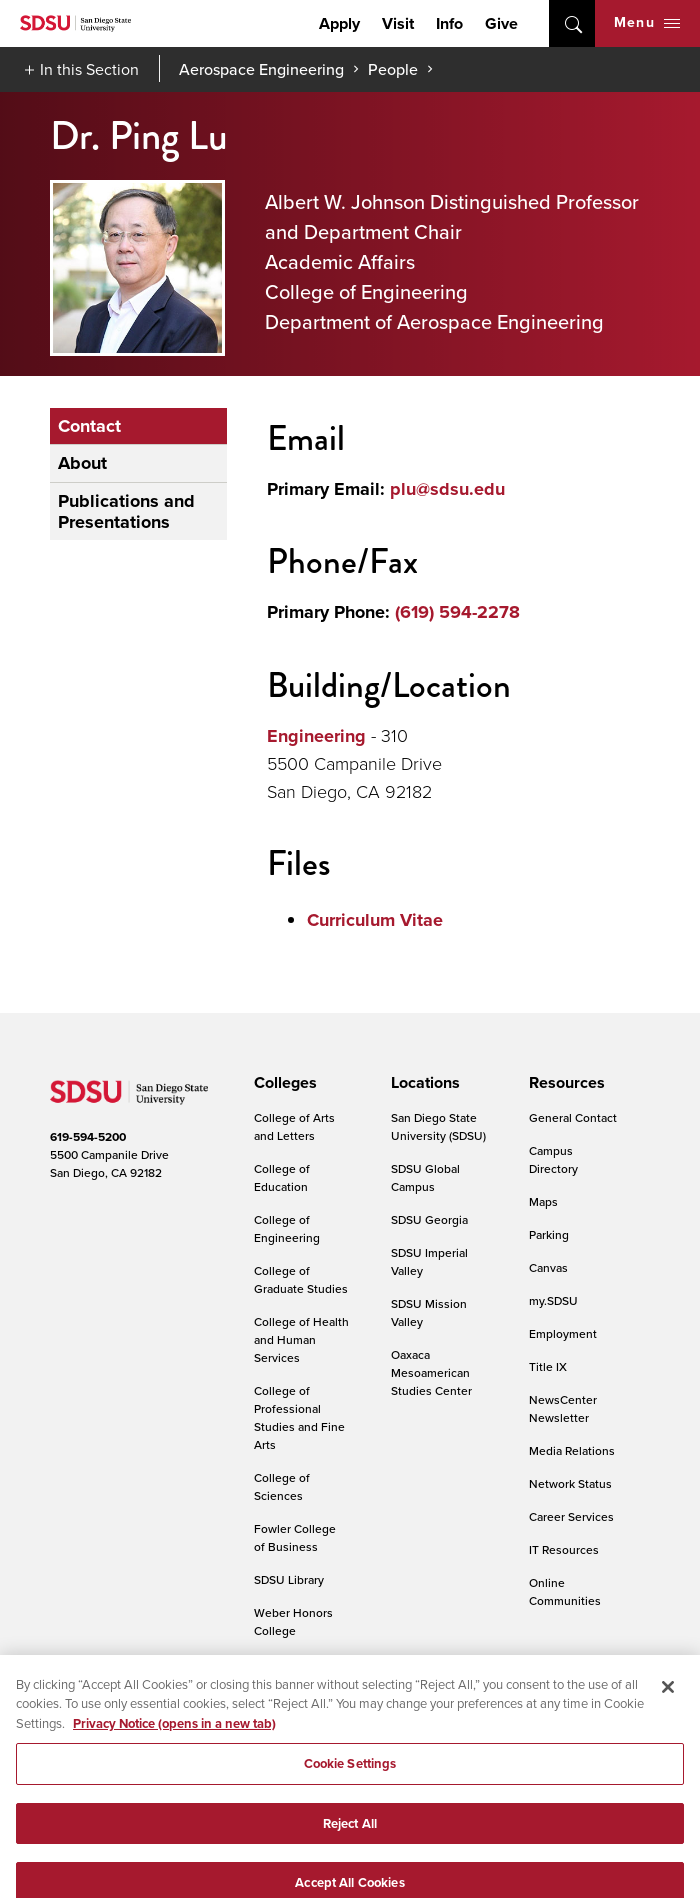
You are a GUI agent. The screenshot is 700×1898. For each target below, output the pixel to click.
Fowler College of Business (295, 1537)
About (82, 463)
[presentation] (282, 1083)
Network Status (570, 1483)
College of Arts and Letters (294, 1126)
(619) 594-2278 (457, 612)
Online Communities (565, 1591)
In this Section (89, 69)
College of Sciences (282, 1486)
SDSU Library (289, 1579)
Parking (549, 1234)
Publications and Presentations (126, 511)
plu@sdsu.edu (447, 489)
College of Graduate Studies (301, 1279)
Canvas (548, 1267)
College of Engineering (287, 1228)
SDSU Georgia (429, 1219)
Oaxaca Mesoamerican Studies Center (431, 1372)
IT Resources (564, 1549)
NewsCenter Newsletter (563, 1408)
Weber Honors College (293, 1621)
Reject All (350, 1835)
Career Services (571, 1516)
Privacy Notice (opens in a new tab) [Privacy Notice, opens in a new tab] (174, 1735)
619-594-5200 (88, 1137)
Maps (543, 1201)
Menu (647, 22)
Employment (563, 1333)
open (572, 23)
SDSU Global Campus (425, 1177)
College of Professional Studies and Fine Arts (299, 1417)
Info (449, 23)
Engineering (316, 736)
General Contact (573, 1117)
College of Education (282, 1177)
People (393, 69)
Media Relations (572, 1450)
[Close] (668, 1699)
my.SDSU (553, 1300)
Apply (339, 23)
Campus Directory (553, 1159)
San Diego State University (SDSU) (438, 1126)
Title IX (548, 1366)
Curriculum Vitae (375, 920)
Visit (398, 23)
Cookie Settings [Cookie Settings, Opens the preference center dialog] (350, 1776)
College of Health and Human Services (301, 1339)
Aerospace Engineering (261, 69)
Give (501, 23)
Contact (89, 426)
